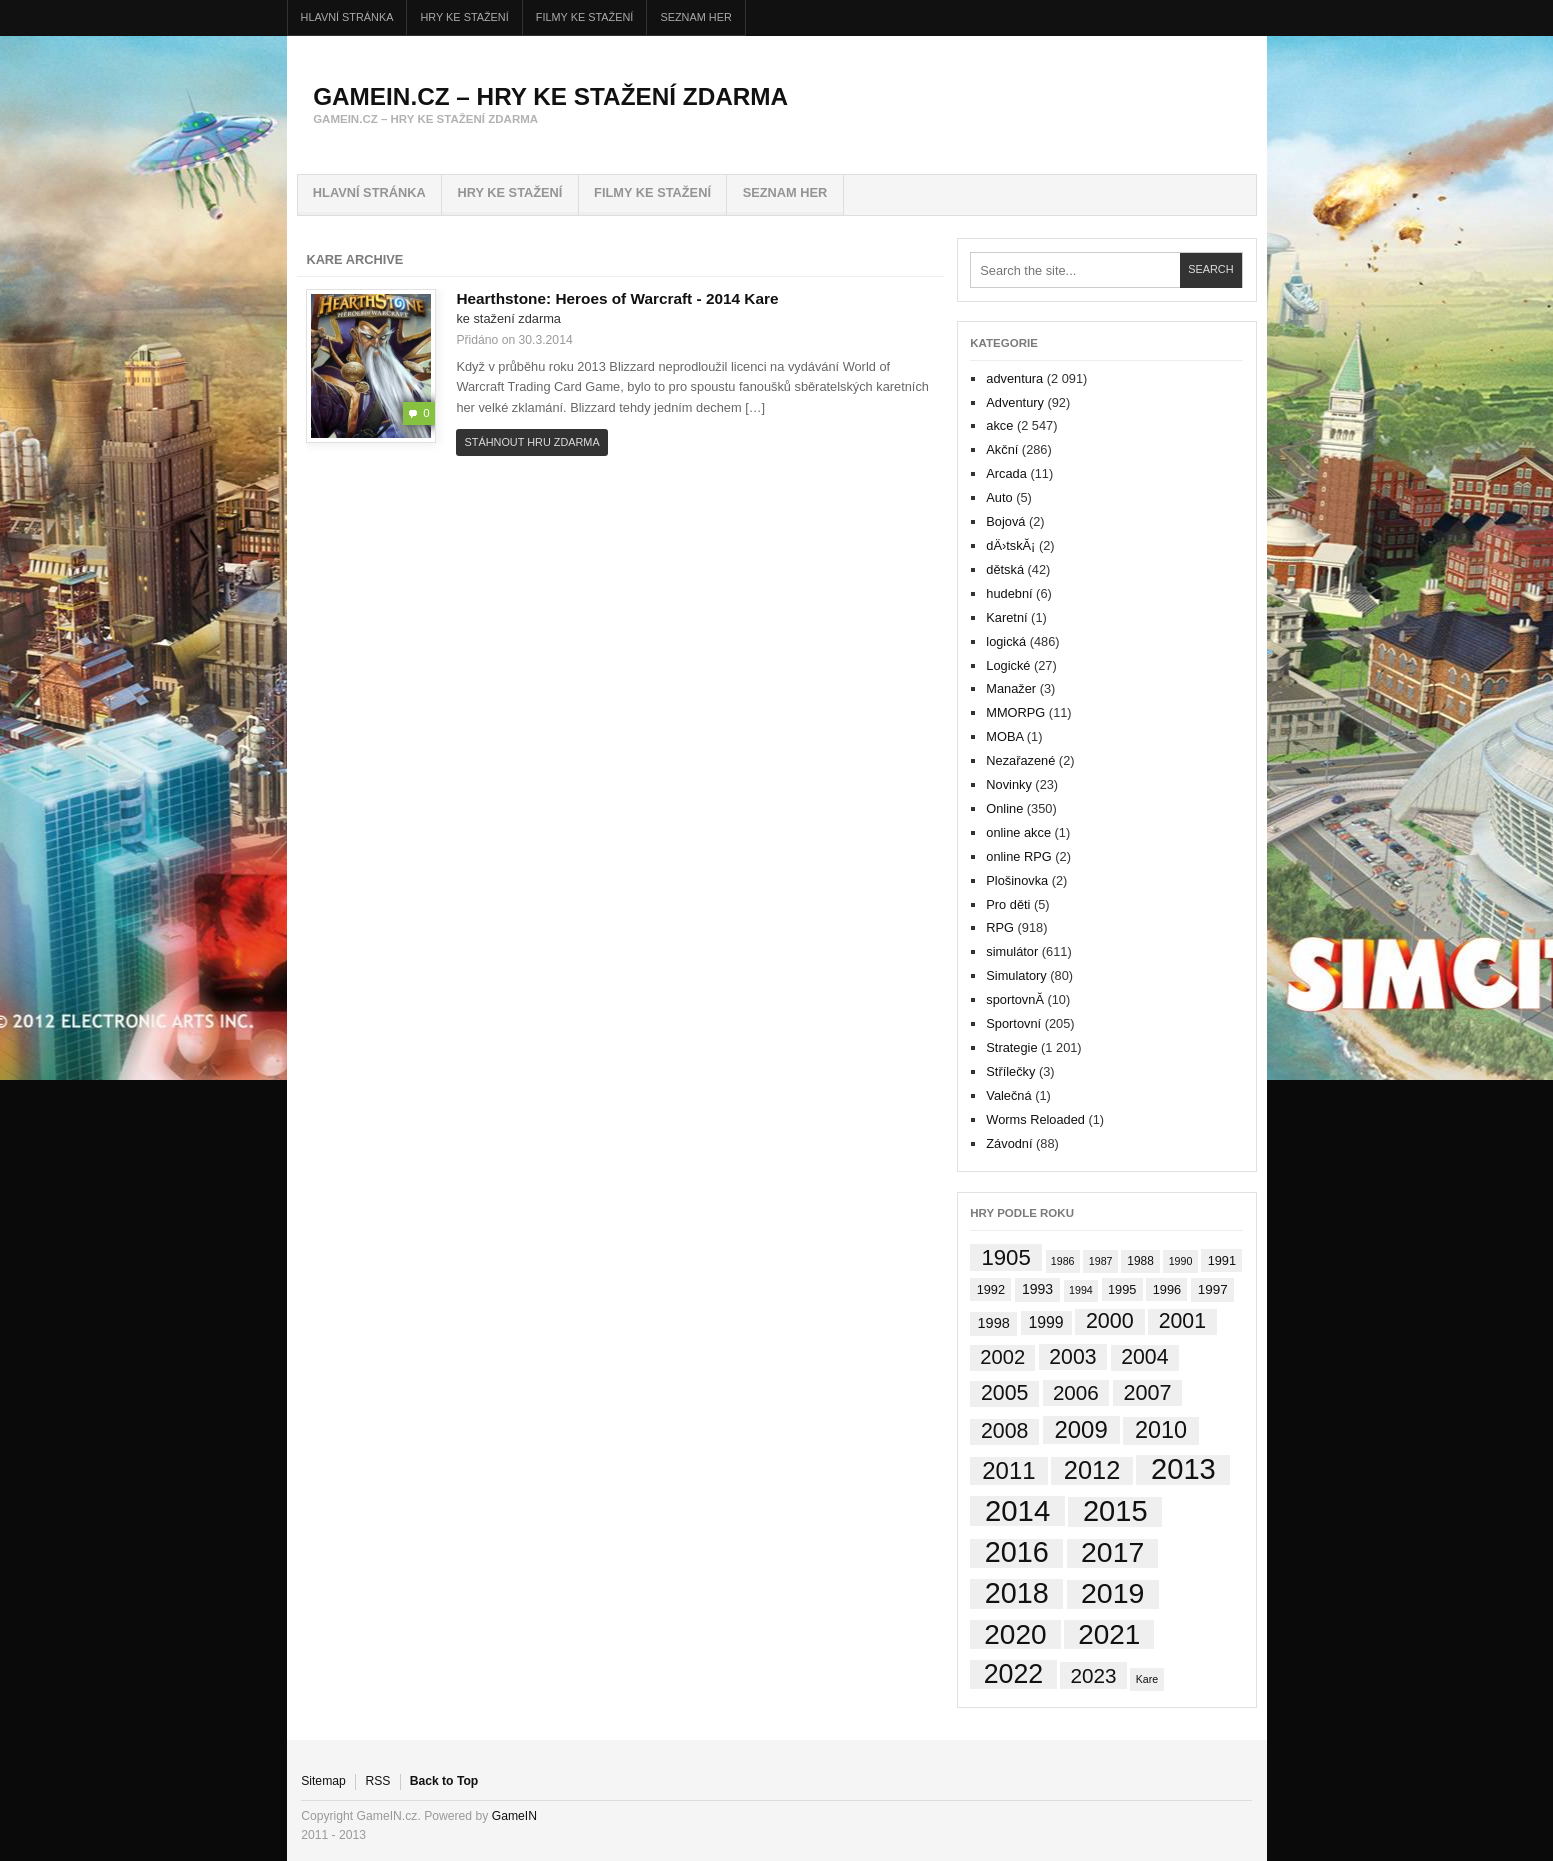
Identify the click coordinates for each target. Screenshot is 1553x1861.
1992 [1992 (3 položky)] (991, 1289)
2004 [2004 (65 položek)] (1144, 1357)
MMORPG (1015, 712)
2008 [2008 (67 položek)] (1004, 1431)
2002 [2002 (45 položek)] (1002, 1357)
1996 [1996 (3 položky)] (1167, 1289)
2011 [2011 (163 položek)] (1008, 1470)
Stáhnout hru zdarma (532, 442)
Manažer (1011, 688)
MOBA (1004, 736)
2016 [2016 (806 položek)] (1017, 1553)
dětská (1005, 569)
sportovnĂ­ (1015, 999)
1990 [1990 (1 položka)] (1181, 1261)
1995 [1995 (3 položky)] (1122, 1289)
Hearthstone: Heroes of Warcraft (581, 298)
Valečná (1008, 1095)
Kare (761, 298)
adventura (1014, 378)
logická (1006, 641)
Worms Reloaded (1035, 1119)
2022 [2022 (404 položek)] (1014, 1674)
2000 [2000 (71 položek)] (1110, 1321)
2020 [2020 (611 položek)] (1015, 1634)
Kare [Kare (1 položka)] (1147, 1679)
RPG (1000, 927)
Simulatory (1016, 975)
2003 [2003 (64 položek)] (1072, 1356)
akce (999, 425)
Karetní (1006, 617)
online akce (1018, 832)
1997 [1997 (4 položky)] (1213, 1289)
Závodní (1009, 1143)
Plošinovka (1017, 880)
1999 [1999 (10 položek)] (1045, 1322)
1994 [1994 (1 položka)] (1081, 1290)
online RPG (1018, 856)
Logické (1008, 665)
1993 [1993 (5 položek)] (1037, 1289)
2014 (723, 298)
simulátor (1012, 951)
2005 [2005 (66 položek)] (1004, 1393)
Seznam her (695, 17)
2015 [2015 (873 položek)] (1115, 1512)
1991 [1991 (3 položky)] (1222, 1260)
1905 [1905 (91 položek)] (1005, 1257)
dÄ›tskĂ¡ (1010, 545)
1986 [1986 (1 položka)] (1063, 1261)
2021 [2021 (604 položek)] (1109, 1634)
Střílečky (1010, 1071)
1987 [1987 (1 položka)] (1101, 1261)
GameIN (514, 1816)
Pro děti (1008, 904)
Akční (1002, 449)
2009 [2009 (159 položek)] (1081, 1429)
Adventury (1015, 402)
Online (1004, 808)
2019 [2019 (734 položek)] (1113, 1594)
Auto (999, 497)
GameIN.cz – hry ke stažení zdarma (550, 96)
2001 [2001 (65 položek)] (1182, 1321)
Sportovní (1013, 1023)
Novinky (1009, 784)
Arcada (1006, 473)
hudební (1009, 593)
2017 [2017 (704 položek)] (1112, 1553)
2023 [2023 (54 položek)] (1093, 1675)
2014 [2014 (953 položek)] (1017, 1511)
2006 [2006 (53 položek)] (1076, 1392)
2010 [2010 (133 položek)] (1161, 1430)
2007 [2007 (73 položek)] (1147, 1392)
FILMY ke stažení (585, 17)
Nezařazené (1020, 760)
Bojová (1005, 521)
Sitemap (323, 1781)
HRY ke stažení (465, 17)
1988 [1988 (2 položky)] (1140, 1261)
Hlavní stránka (347, 17)
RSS (377, 1781)
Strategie (1011, 1047)
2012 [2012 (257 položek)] (1092, 1470)
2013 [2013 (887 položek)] (1183, 1470)
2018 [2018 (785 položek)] (1017, 1593)
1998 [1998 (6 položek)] (994, 1323)
